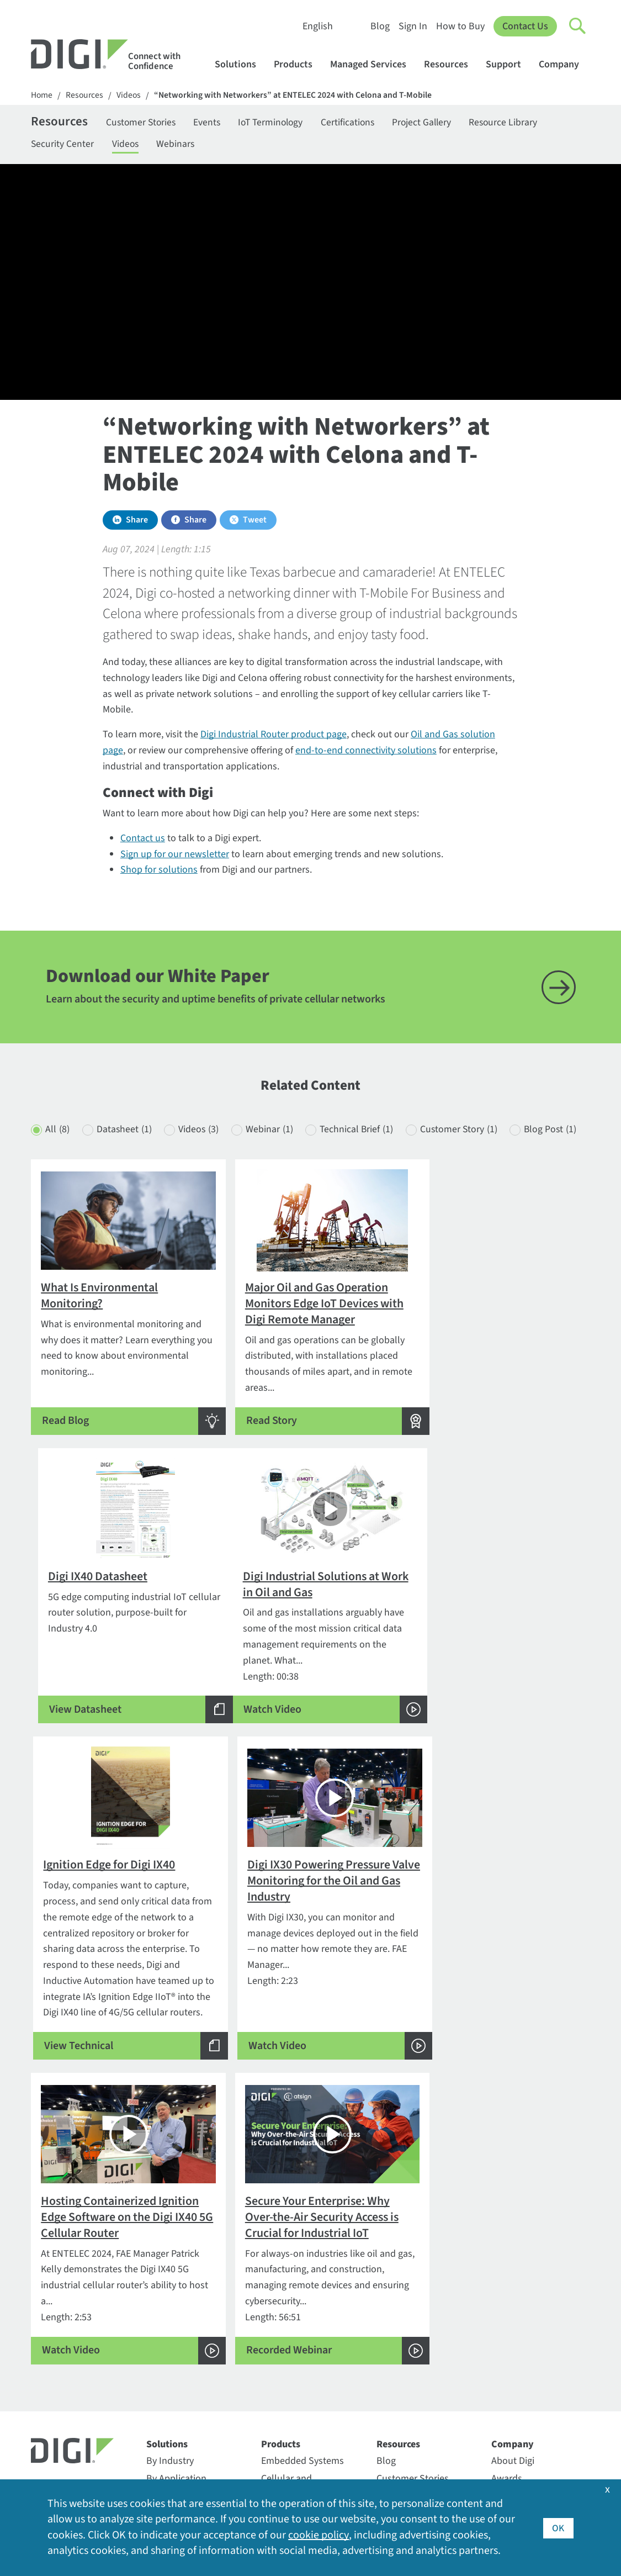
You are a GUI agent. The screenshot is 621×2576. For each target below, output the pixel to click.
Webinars (179, 145)
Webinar (274, 1138)
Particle (161, 2418)
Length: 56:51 (310, 1984)
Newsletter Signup (79, 2350)
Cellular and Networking (286, 2246)
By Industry (170, 2222)
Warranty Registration (306, 2422)
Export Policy (518, 2292)
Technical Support (300, 2301)
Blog (380, 26)
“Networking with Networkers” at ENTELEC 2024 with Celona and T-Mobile (296, 95)
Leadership (514, 2328)
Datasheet (125, 1138)
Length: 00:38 (120, 1654)
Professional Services (305, 2272)
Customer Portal (295, 2318)
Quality (506, 2416)
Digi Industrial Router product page (273, 736)
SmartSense (171, 2436)
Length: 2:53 (120, 1984)
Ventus (160, 2454)
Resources (451, 64)
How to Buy (460, 26)
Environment (518, 2275)
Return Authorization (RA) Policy (304, 2343)
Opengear (166, 2401)
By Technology (177, 2257)
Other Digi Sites (523, 2381)
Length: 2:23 (500, 1654)
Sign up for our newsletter (174, 856)
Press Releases (522, 2398)
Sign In (413, 26)
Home (42, 95)
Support (509, 64)
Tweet (255, 521)
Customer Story (468, 1138)
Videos (130, 95)
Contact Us (525, 26)
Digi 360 (162, 2303)
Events (211, 123)
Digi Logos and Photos (423, 2257)
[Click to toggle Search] (578, 26)
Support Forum (293, 2369)
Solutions (241, 64)
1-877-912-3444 (63, 2263)
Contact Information (76, 2246)
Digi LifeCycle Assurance (173, 2328)
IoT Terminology (278, 123)
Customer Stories (143, 123)
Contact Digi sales (68, 2298)
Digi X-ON (165, 2354)
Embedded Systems (302, 2222)
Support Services (296, 2404)
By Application (176, 2239)
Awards (506, 2239)
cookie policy (318, 2535)
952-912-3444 (59, 2281)
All (57, 1138)
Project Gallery (434, 123)
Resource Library (518, 123)
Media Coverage (524, 2363)
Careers (507, 2257)
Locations (511, 2345)
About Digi (512, 2222)
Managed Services (373, 64)
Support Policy (291, 2386)
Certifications (358, 123)
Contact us (142, 840)
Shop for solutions (159, 872)
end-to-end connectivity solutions (366, 752)
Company (564, 64)
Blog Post (72, 1160)
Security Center (62, 145)
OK (558, 2528)
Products (298, 64)
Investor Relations (529, 2310)
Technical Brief (363, 1138)
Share (137, 521)
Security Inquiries (67, 2316)
